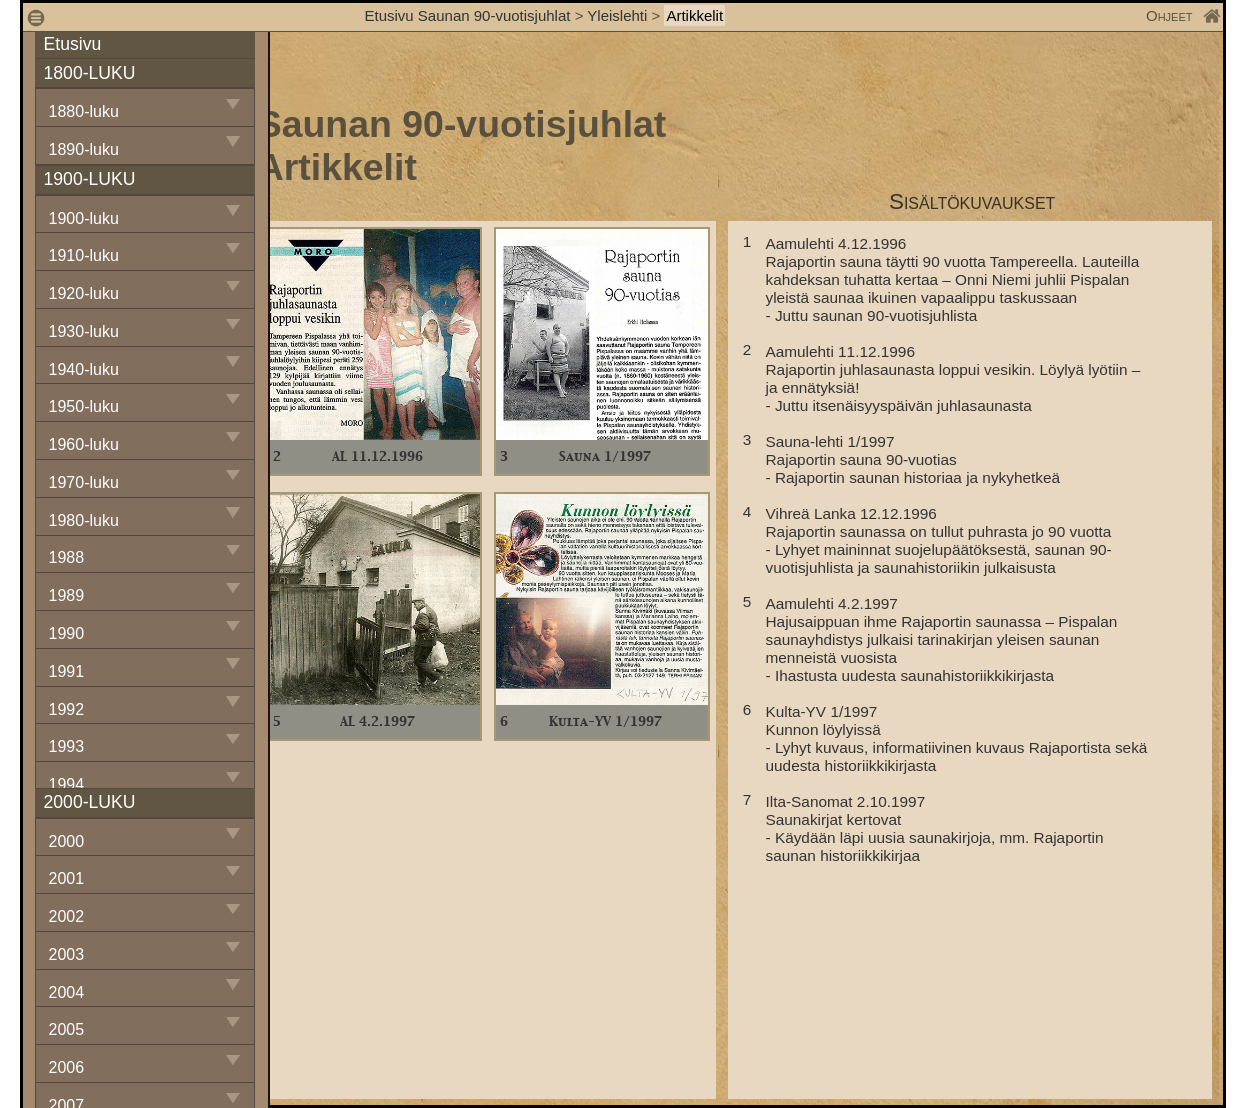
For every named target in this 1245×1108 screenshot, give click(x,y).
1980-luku (84, 520)
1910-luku (84, 255)
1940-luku (84, 369)
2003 (67, 954)
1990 (67, 633)
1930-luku (84, 331)
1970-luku (84, 482)
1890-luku (84, 149)
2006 (67, 1067)
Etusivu (73, 44)
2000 (67, 841)
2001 (67, 878)
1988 (67, 557)
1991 (67, 671)
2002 (67, 916)
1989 (67, 595)
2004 (67, 992)
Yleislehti (617, 15)
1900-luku (84, 218)
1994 (67, 784)
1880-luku (84, 111)
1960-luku (84, 444)
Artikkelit (694, 15)
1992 (67, 709)
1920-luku (84, 293)
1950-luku (84, 406)
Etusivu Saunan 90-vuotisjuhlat (468, 15)
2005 (67, 1029)
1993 (67, 746)
